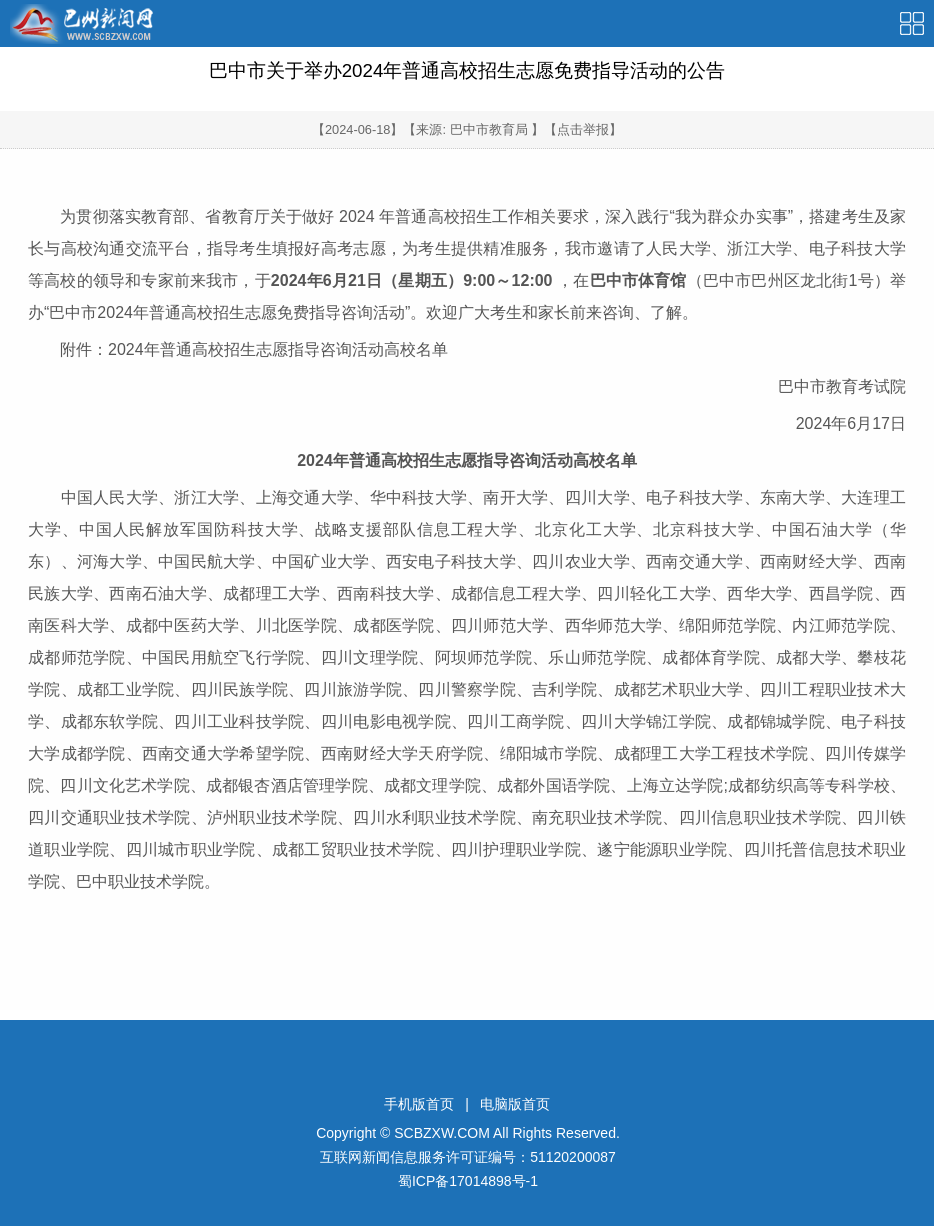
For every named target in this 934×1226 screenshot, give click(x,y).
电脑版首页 (515, 1104)
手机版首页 (419, 1104)
